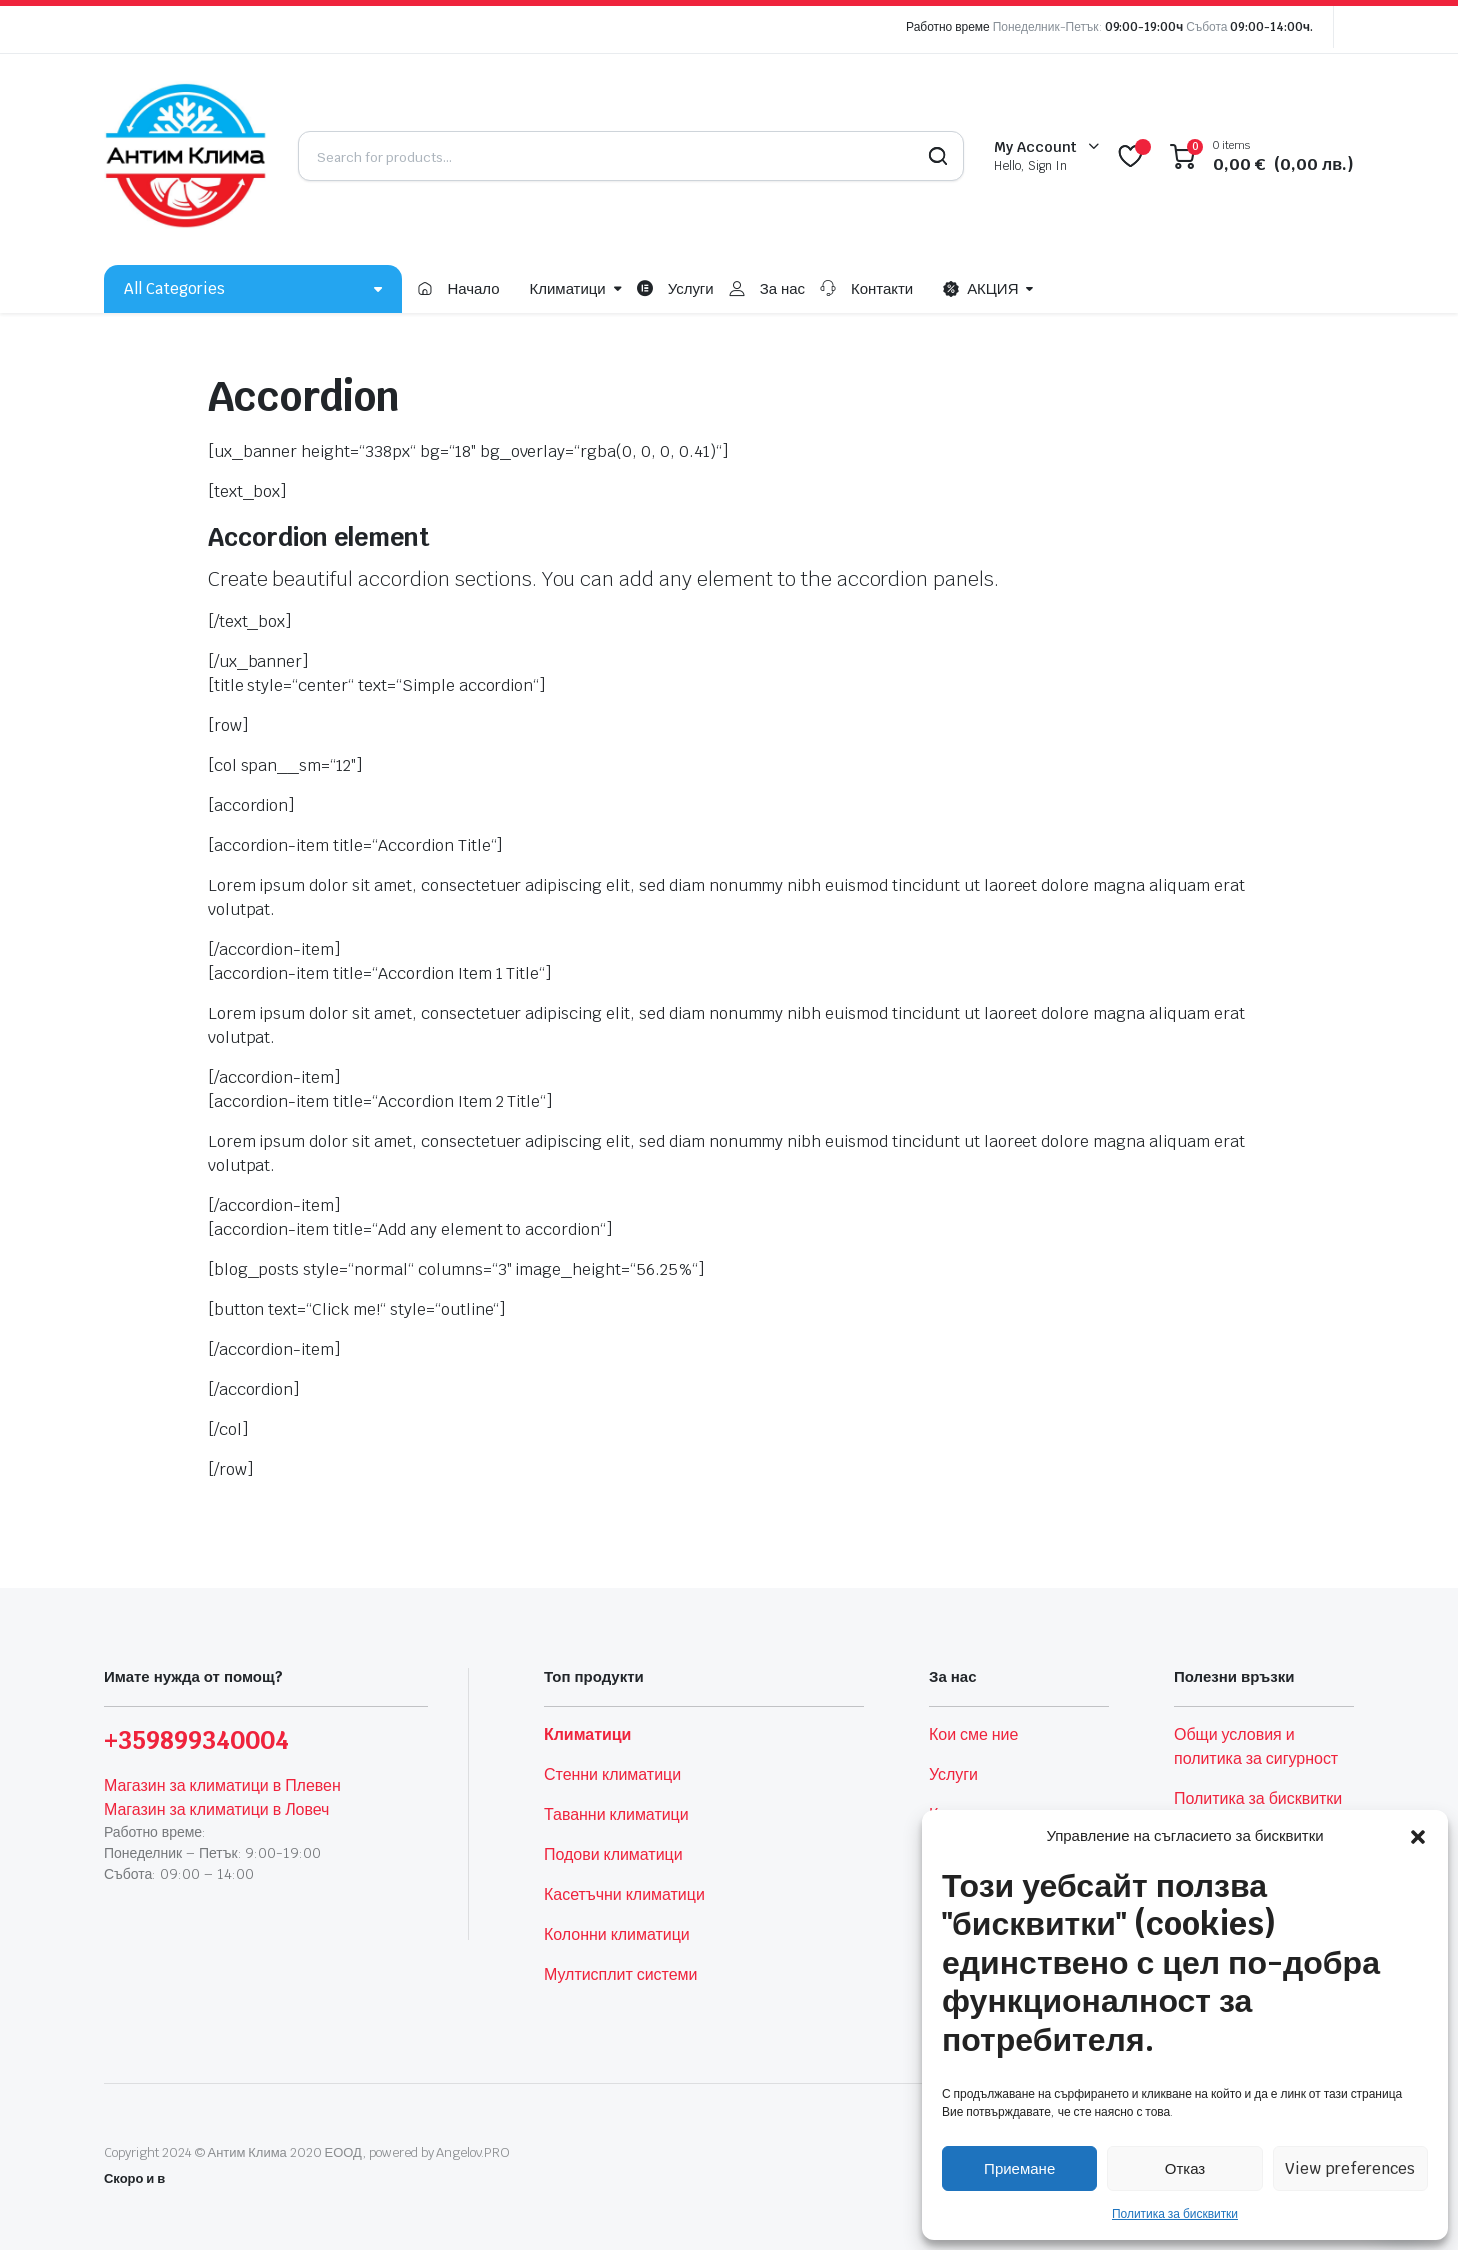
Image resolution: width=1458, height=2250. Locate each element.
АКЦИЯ (980, 289)
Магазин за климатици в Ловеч (216, 1809)
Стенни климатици (612, 1774)
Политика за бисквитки (1175, 2214)
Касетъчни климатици (624, 1894)
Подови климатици (613, 1854)
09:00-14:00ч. (1271, 27)
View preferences (1350, 2168)
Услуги (691, 288)
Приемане (1019, 2168)
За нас (782, 288)
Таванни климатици (616, 1814)
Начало (473, 288)
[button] (1418, 1836)
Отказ (1185, 2168)
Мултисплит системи (620, 1974)
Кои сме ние (973, 1734)
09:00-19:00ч (1144, 27)
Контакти (882, 288)
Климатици (568, 288)
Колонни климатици (617, 1934)
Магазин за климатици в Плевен (222, 1785)
